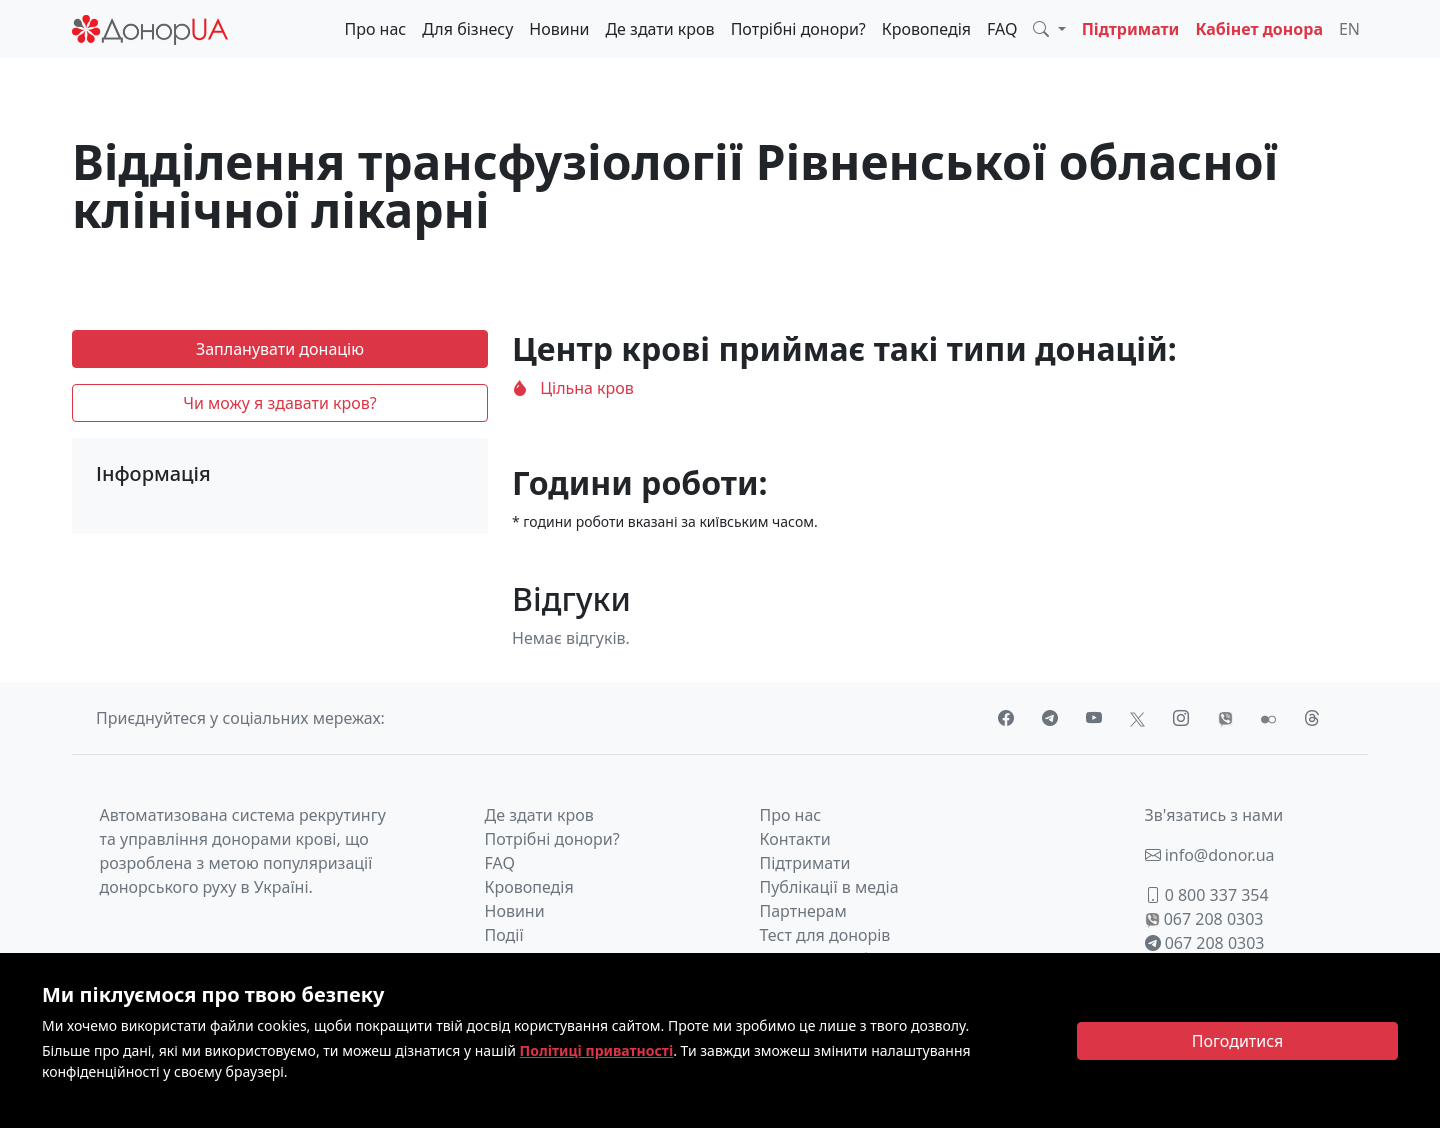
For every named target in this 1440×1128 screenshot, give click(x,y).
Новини (559, 29)
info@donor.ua (1210, 855)
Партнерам (803, 911)
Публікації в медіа (829, 887)
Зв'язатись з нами (1214, 815)
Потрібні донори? (798, 29)
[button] (1049, 29)
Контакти (795, 839)
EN (1349, 29)
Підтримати (1131, 29)
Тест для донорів (825, 935)
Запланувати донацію (280, 349)
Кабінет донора (1259, 29)
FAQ (1002, 29)
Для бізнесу (467, 29)
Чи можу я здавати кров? (280, 403)
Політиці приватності (597, 1050)
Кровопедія (926, 29)
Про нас (375, 29)
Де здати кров (659, 29)
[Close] (1237, 1041)
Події (504, 935)
